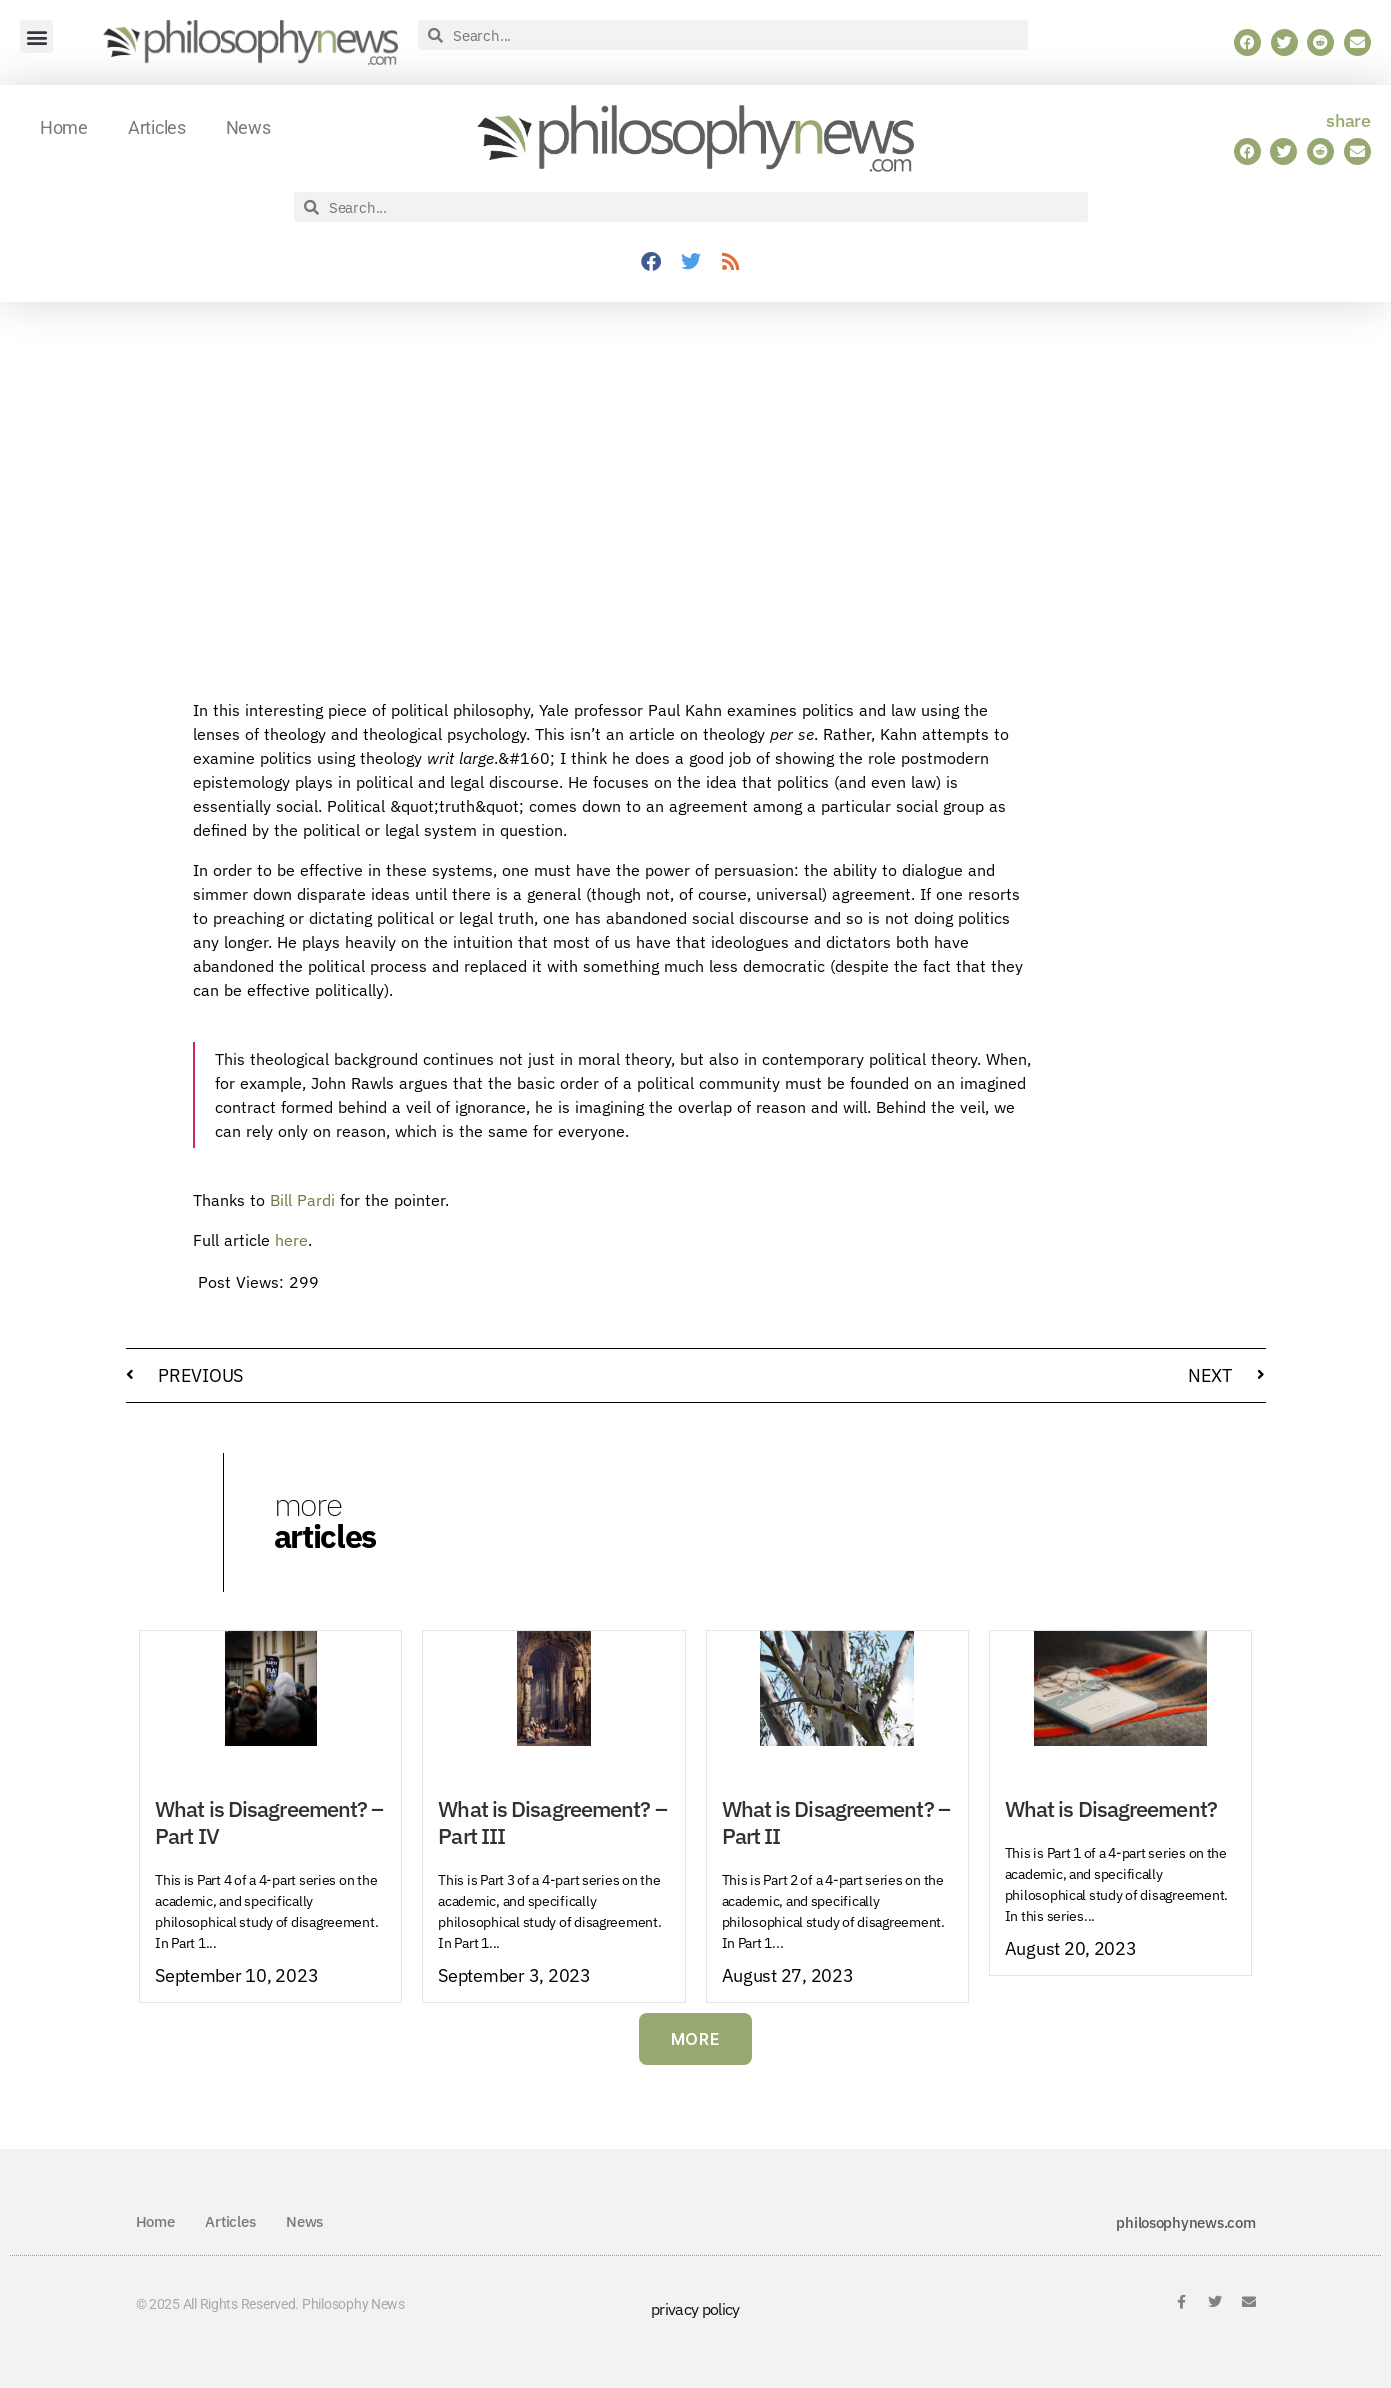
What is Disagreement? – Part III (552, 1822)
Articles (157, 127)
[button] (36, 36)
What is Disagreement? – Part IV (269, 1822)
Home (64, 127)
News (248, 127)
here (291, 1240)
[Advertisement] (1128, 1008)
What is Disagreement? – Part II (836, 1822)
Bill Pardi (302, 1200)
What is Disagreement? (1111, 1809)
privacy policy (695, 2309)
